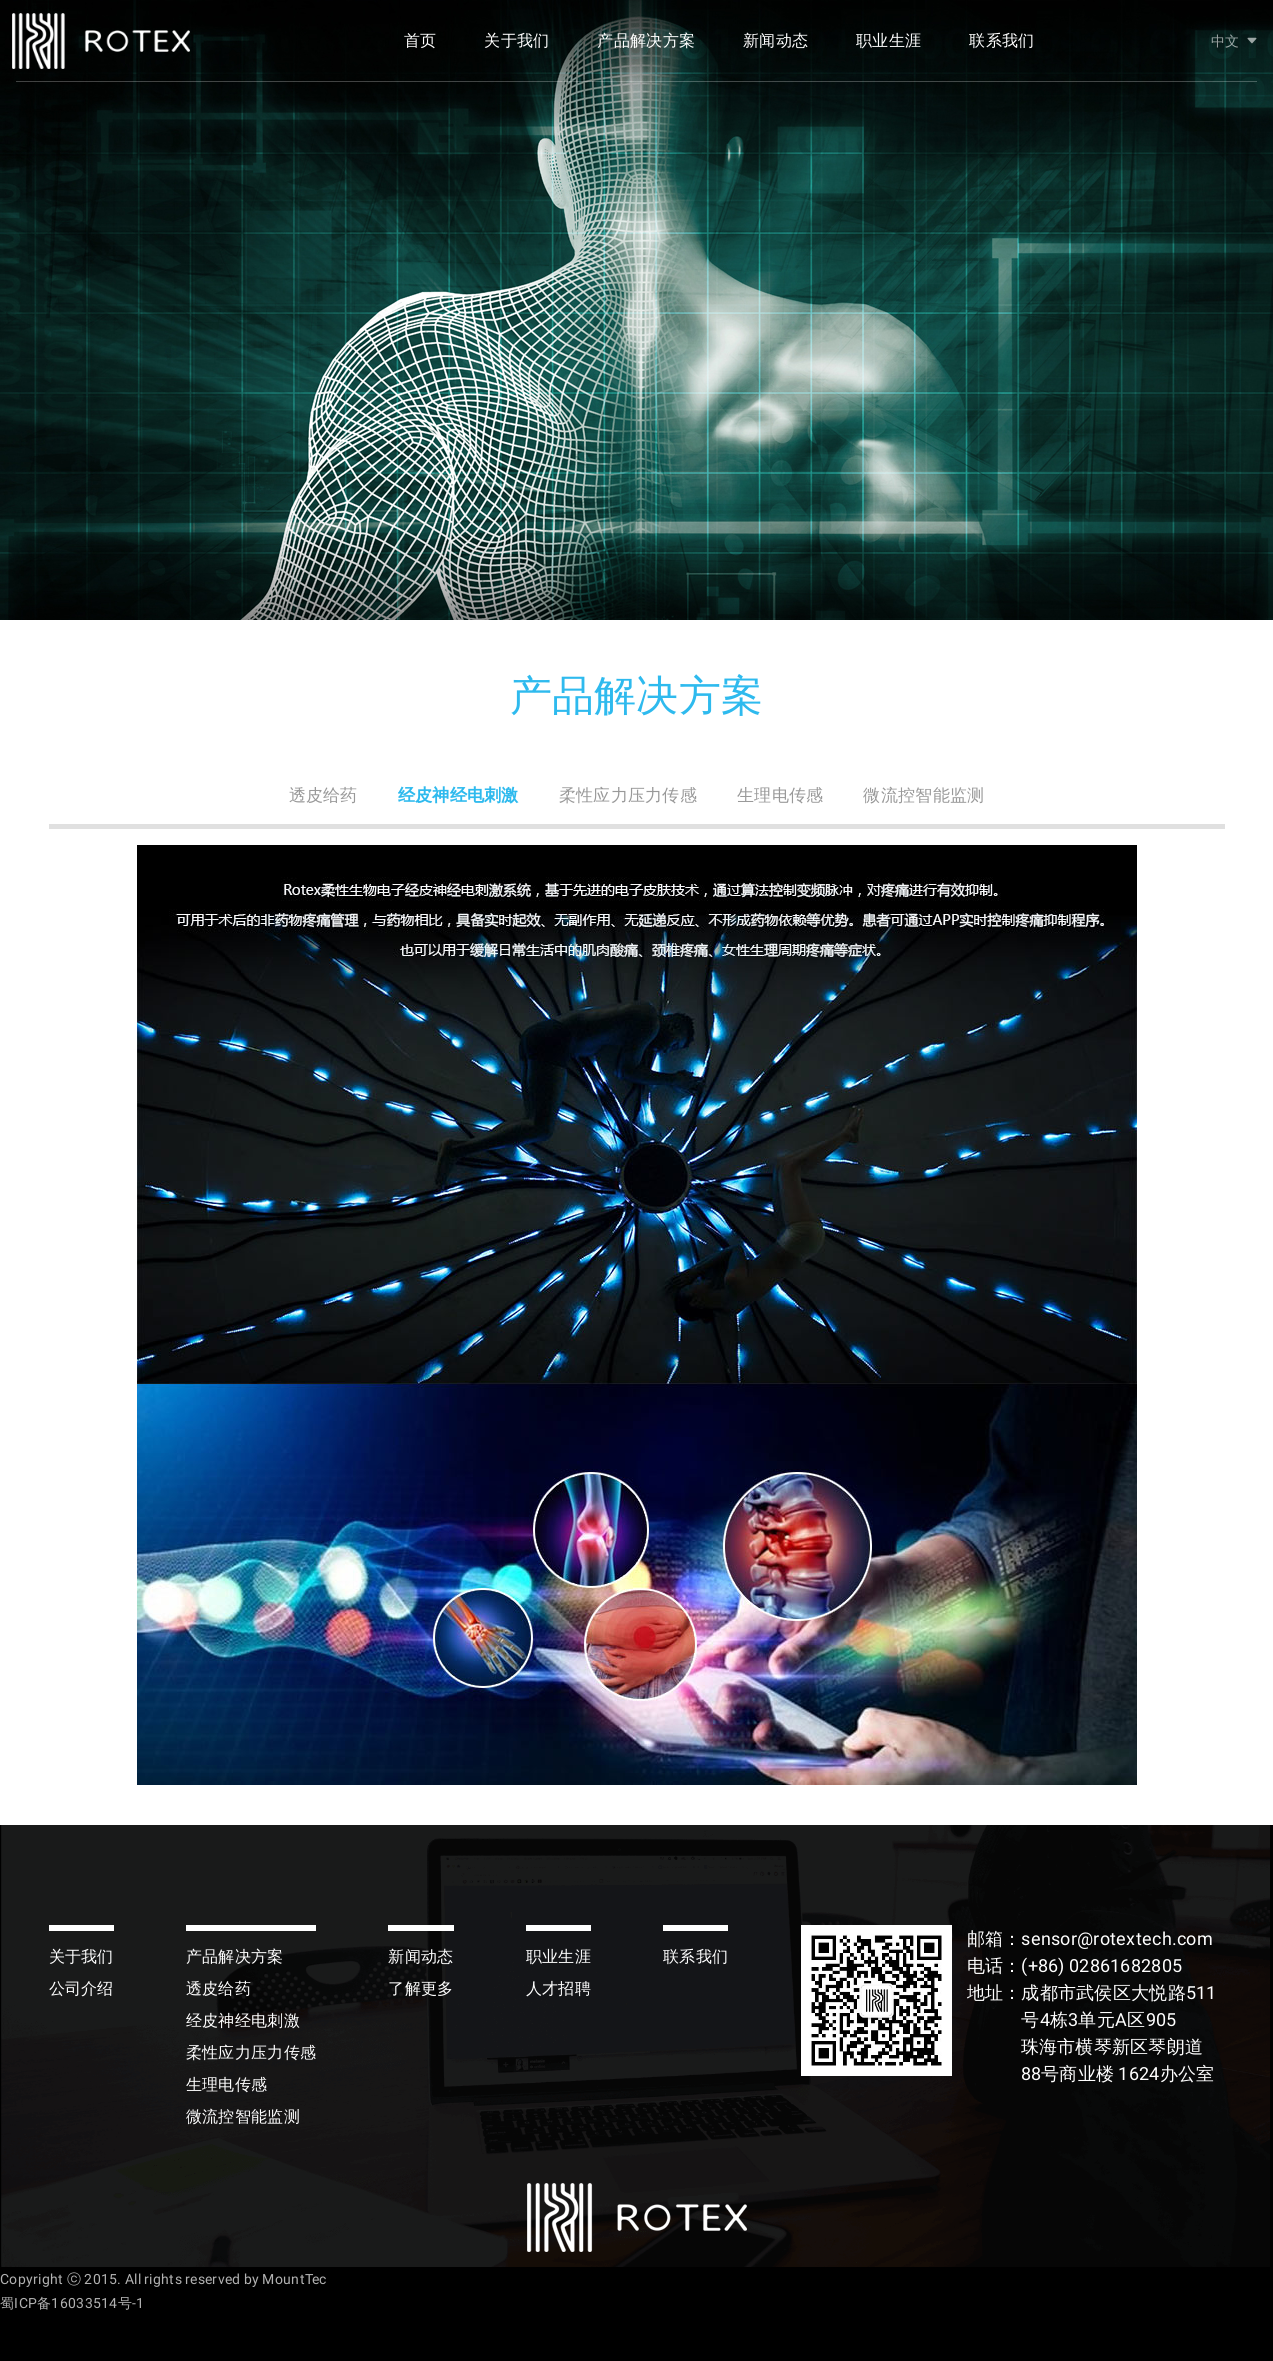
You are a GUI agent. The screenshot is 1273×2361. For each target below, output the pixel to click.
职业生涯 (888, 47)
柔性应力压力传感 (627, 795)
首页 (420, 47)
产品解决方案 (646, 47)
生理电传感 (785, 795)
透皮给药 (309, 795)
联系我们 (1001, 47)
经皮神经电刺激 (450, 795)
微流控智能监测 (936, 795)
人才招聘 (558, 1988)
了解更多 (420, 1988)
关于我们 (516, 47)
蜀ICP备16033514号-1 (72, 2303)
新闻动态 (775, 47)
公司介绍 (81, 1988)
